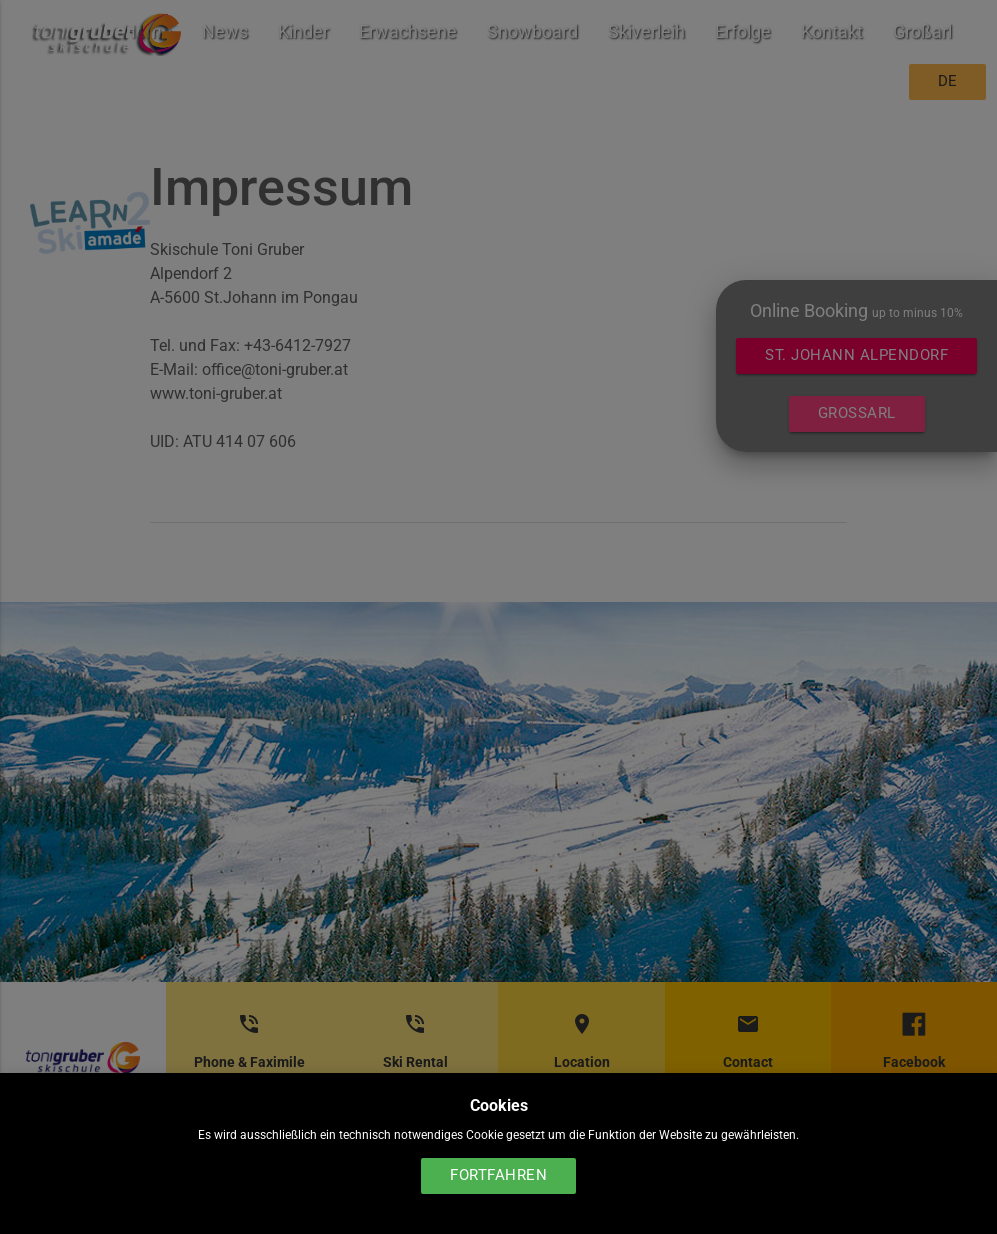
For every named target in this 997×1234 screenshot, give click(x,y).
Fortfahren (498, 1175)
